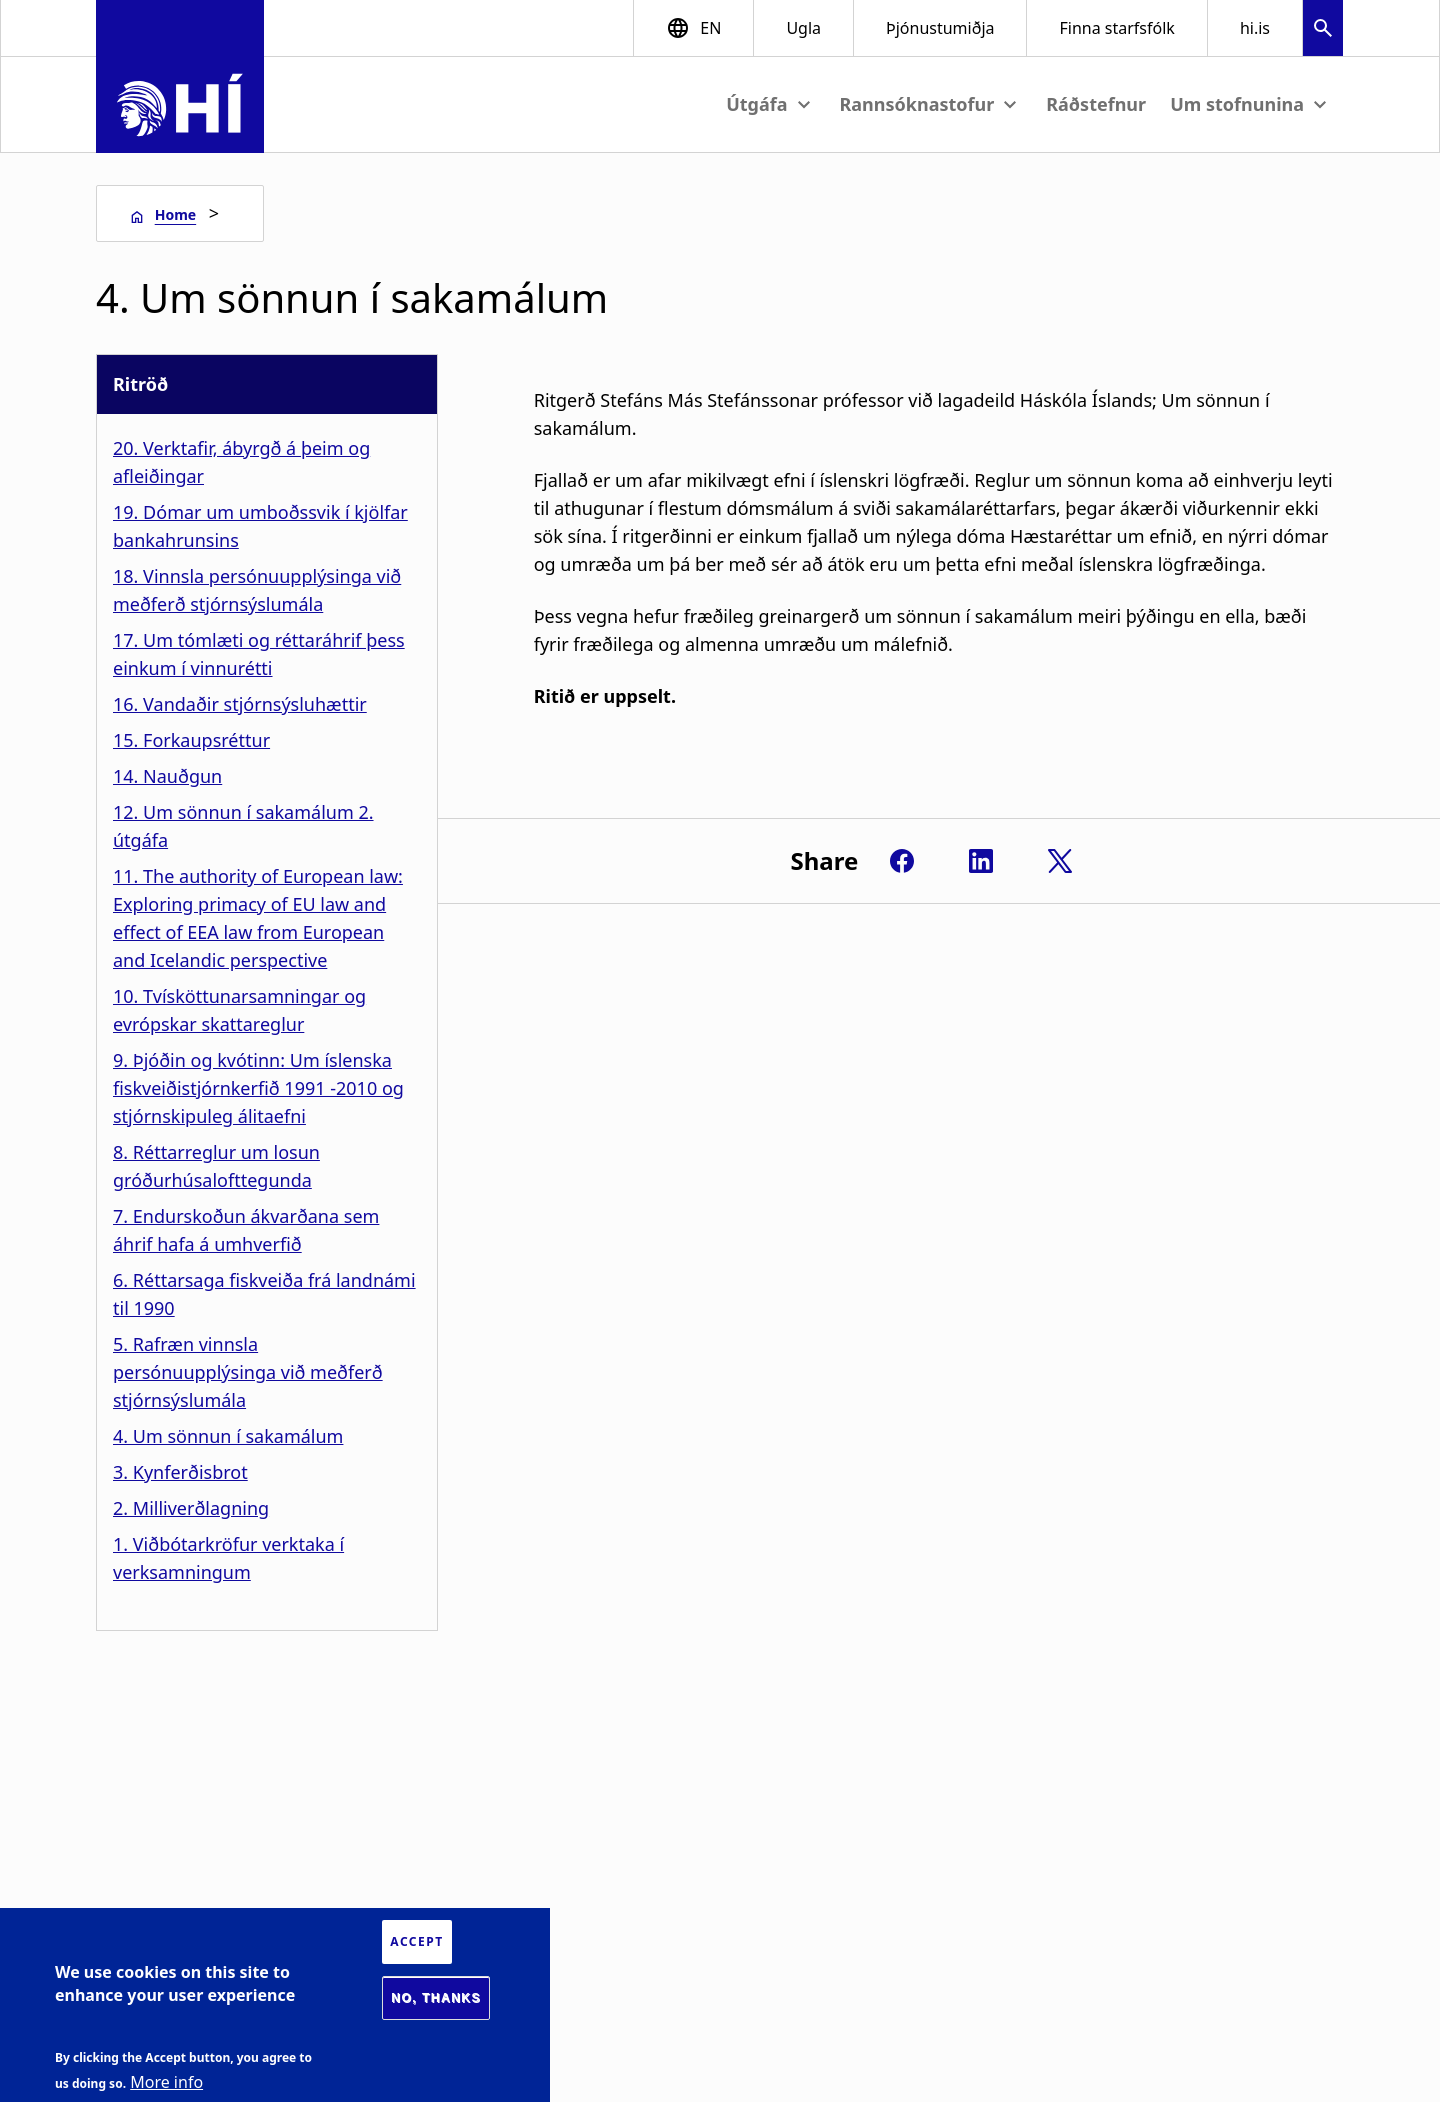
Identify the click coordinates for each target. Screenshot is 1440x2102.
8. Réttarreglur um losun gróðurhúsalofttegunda (216, 1166)
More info (166, 2082)
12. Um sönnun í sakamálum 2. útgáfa (243, 826)
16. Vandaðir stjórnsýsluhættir (240, 704)
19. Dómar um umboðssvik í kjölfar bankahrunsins (260, 526)
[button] (1323, 30)
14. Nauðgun (167, 776)
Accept (416, 1941)
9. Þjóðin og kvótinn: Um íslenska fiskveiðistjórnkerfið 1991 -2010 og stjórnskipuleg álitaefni (258, 1088)
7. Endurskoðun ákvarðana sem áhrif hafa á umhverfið (246, 1230)
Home (175, 214)
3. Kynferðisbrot (180, 1472)
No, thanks (436, 1998)
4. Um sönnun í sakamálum (228, 1436)
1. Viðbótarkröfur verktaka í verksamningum (228, 1558)
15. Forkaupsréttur (191, 740)
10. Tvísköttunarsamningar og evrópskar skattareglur (239, 1010)
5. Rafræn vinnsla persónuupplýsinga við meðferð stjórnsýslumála (248, 1372)
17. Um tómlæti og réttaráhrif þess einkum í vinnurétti (259, 654)
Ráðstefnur (1096, 104)
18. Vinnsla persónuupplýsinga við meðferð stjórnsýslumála (257, 590)
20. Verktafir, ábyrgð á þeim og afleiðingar (241, 462)
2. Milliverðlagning (191, 1508)
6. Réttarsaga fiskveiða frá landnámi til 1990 (264, 1294)
